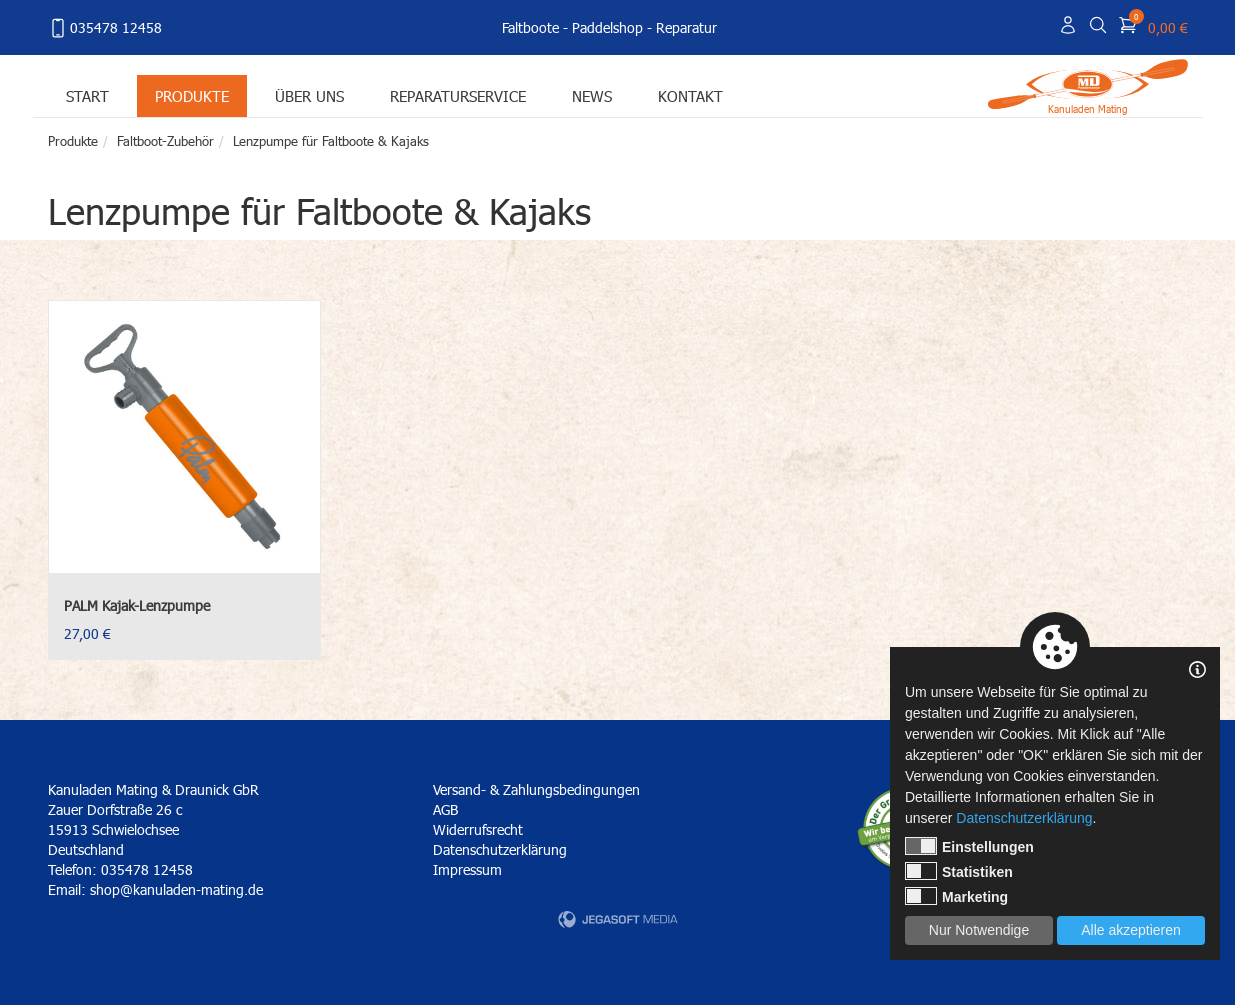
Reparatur (686, 27)
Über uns (309, 95)
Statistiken (959, 871)
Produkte (192, 95)
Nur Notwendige (979, 930)
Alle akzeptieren (1131, 930)
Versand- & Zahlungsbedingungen (536, 789)
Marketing (956, 896)
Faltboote (530, 27)
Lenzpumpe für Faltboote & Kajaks (331, 141)
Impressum (467, 869)
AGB (445, 809)
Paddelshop (607, 27)
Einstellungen (969, 846)
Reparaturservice (458, 95)
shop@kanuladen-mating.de (176, 889)
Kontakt (690, 95)
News (592, 95)
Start (87, 95)
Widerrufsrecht (478, 829)
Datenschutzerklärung (500, 849)
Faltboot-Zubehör (165, 141)
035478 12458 (105, 28)
